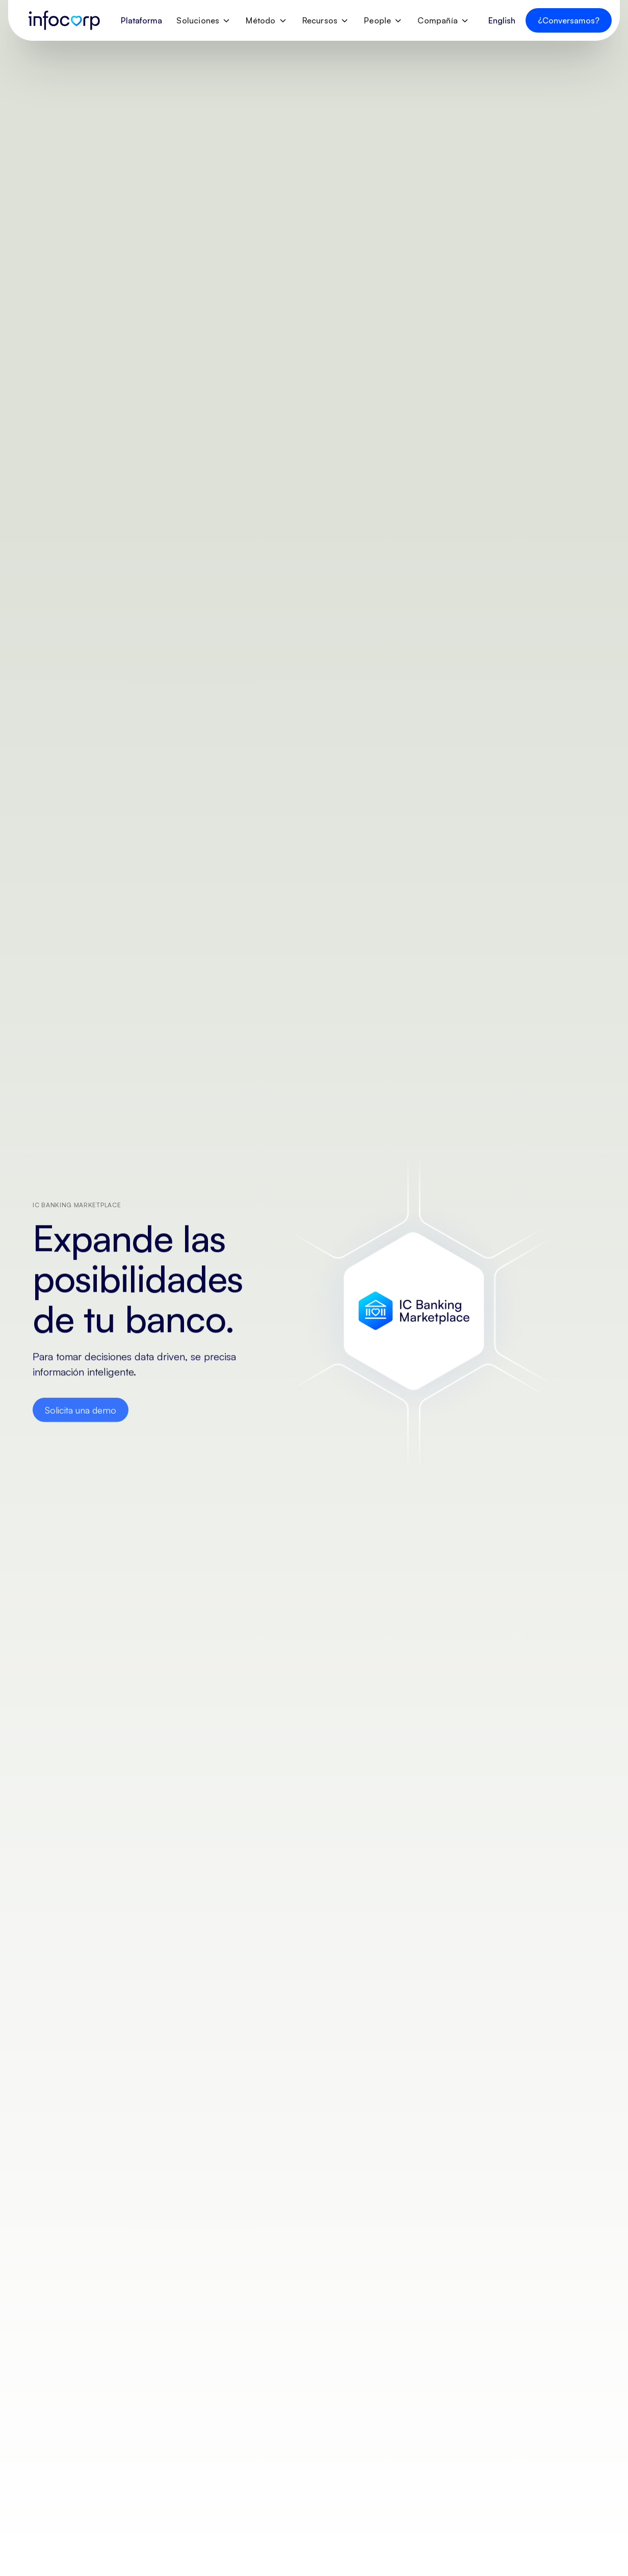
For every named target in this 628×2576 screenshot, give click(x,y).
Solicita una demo (80, 1413)
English (501, 20)
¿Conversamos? (568, 20)
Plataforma (141, 20)
